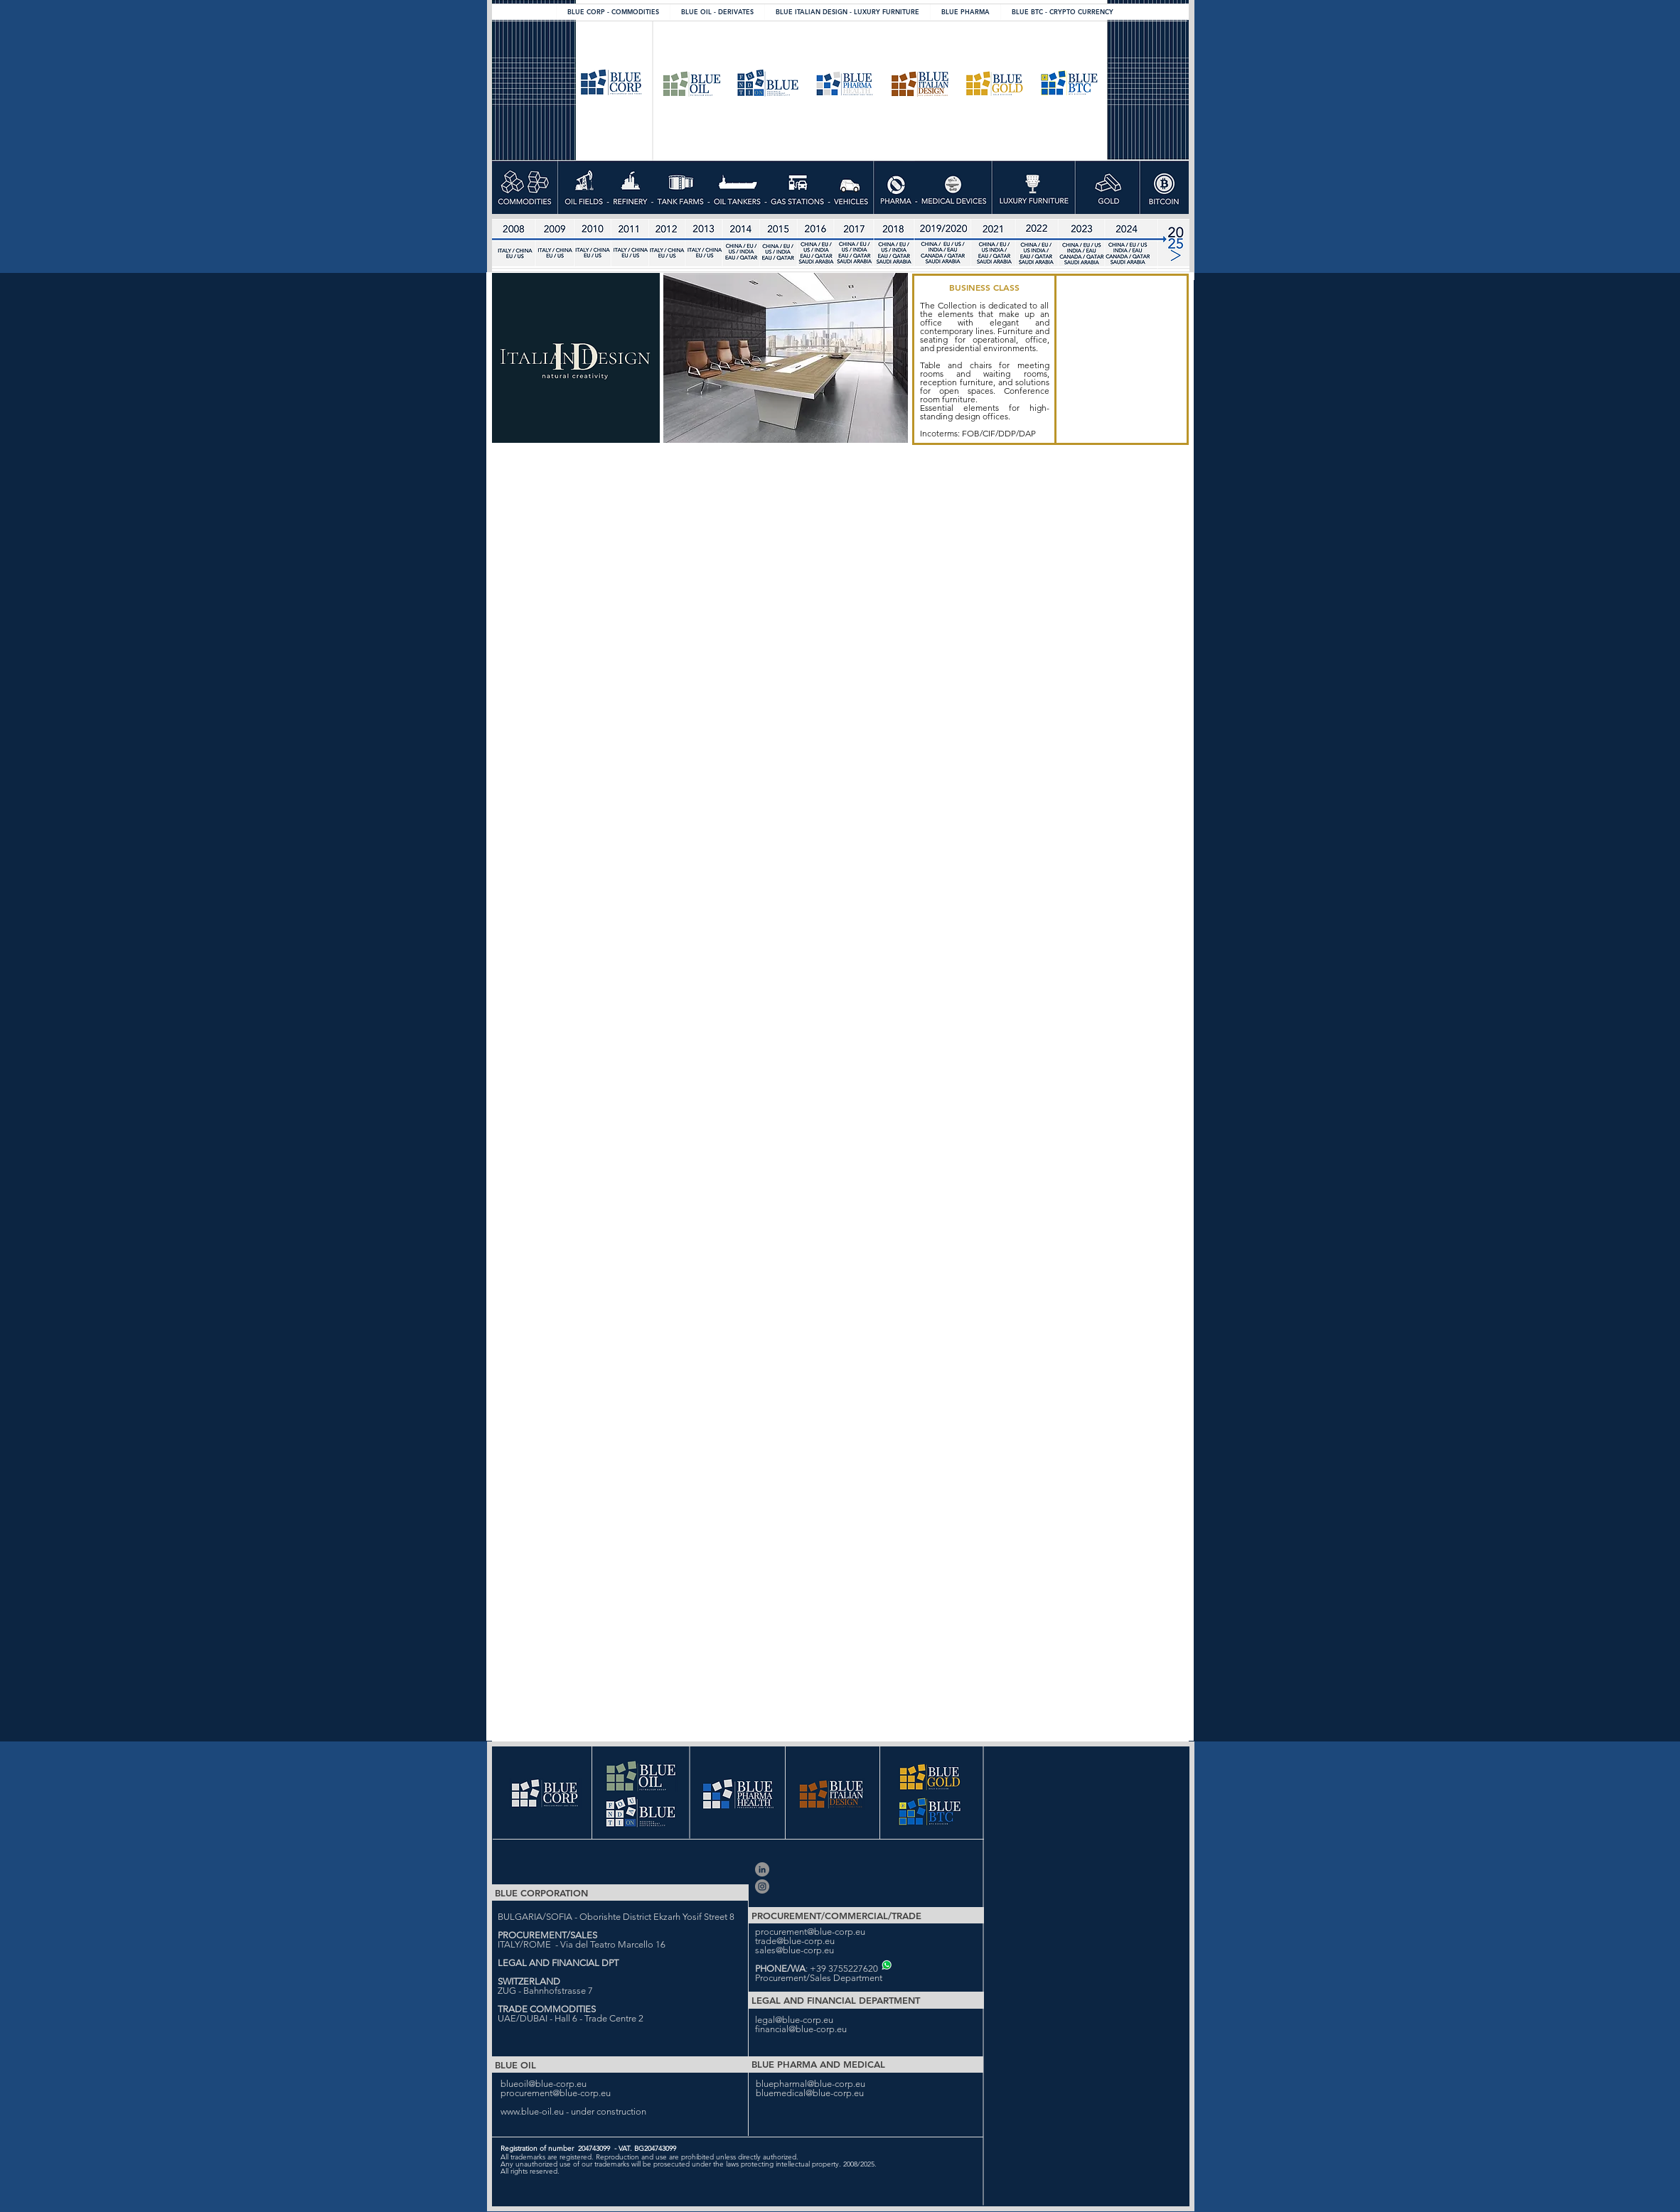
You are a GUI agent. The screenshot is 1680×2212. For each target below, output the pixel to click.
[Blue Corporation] (762, 1886)
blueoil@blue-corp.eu (544, 2083)
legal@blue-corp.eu (794, 2019)
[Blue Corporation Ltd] (762, 1869)
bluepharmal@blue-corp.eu (810, 2083)
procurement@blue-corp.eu (810, 1931)
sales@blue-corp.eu (794, 1950)
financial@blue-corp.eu (801, 2029)
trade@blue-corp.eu (795, 1941)
